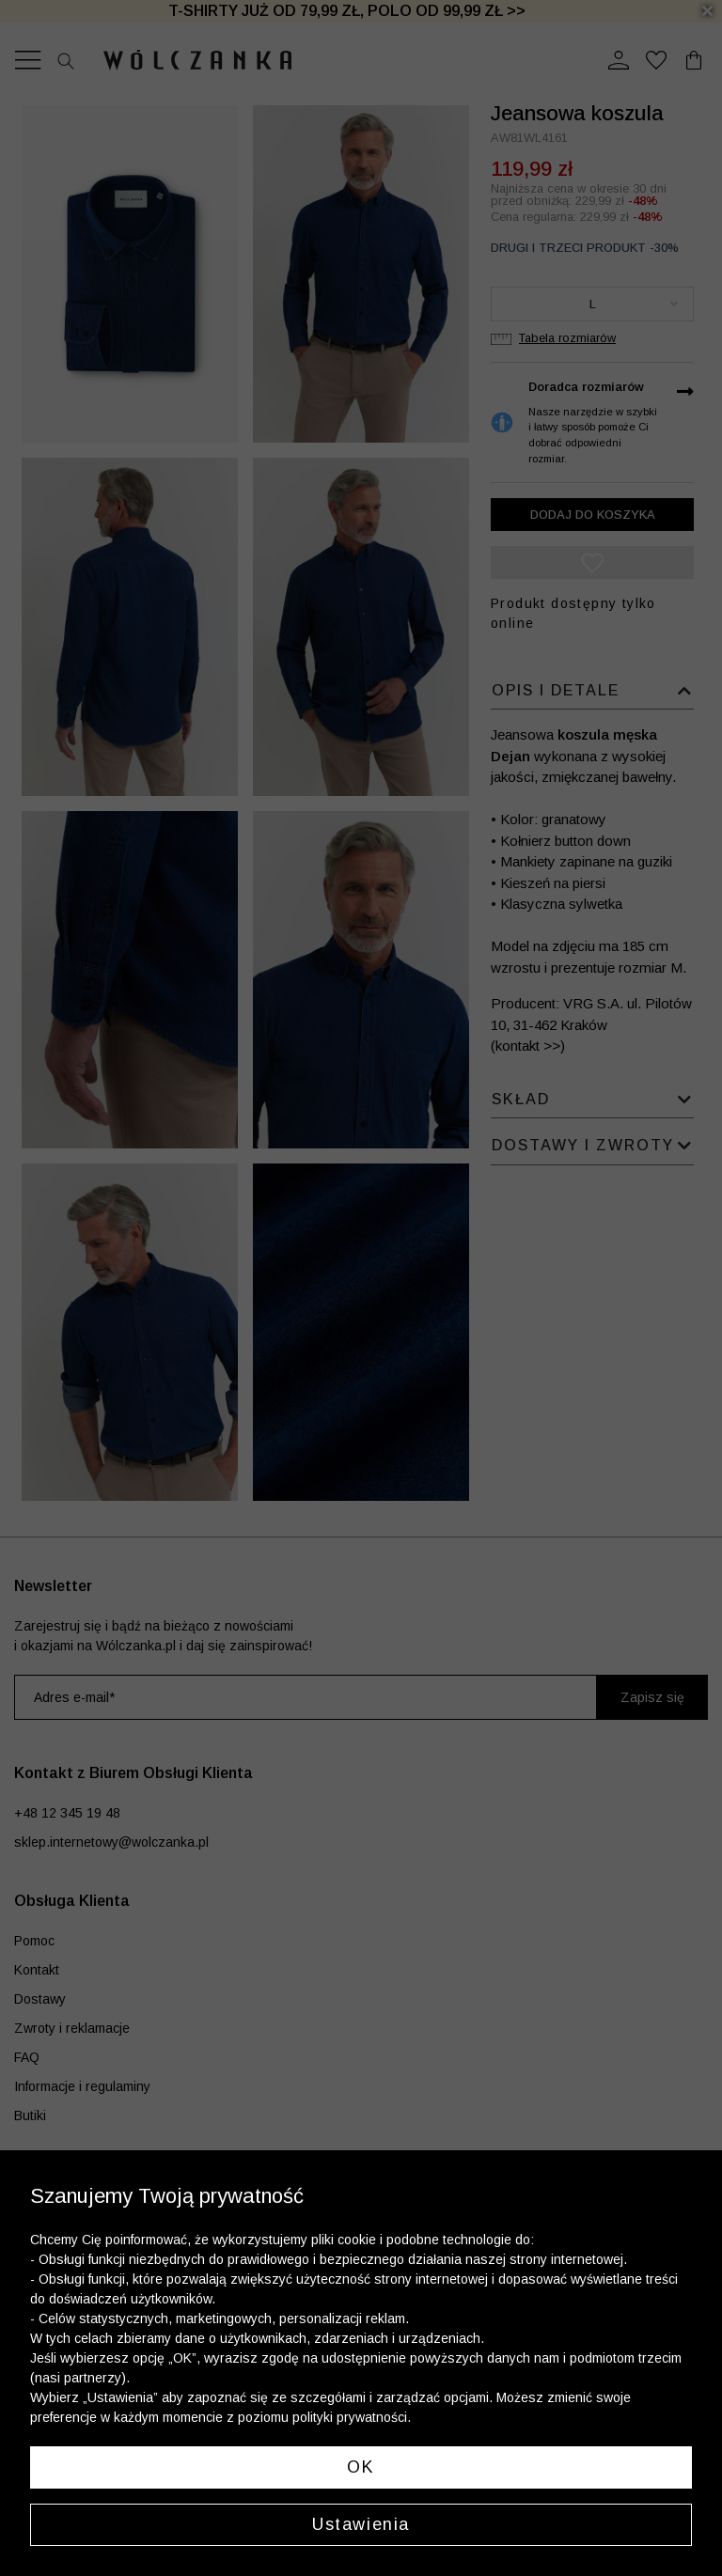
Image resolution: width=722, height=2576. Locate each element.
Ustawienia (361, 2524)
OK (360, 2467)
